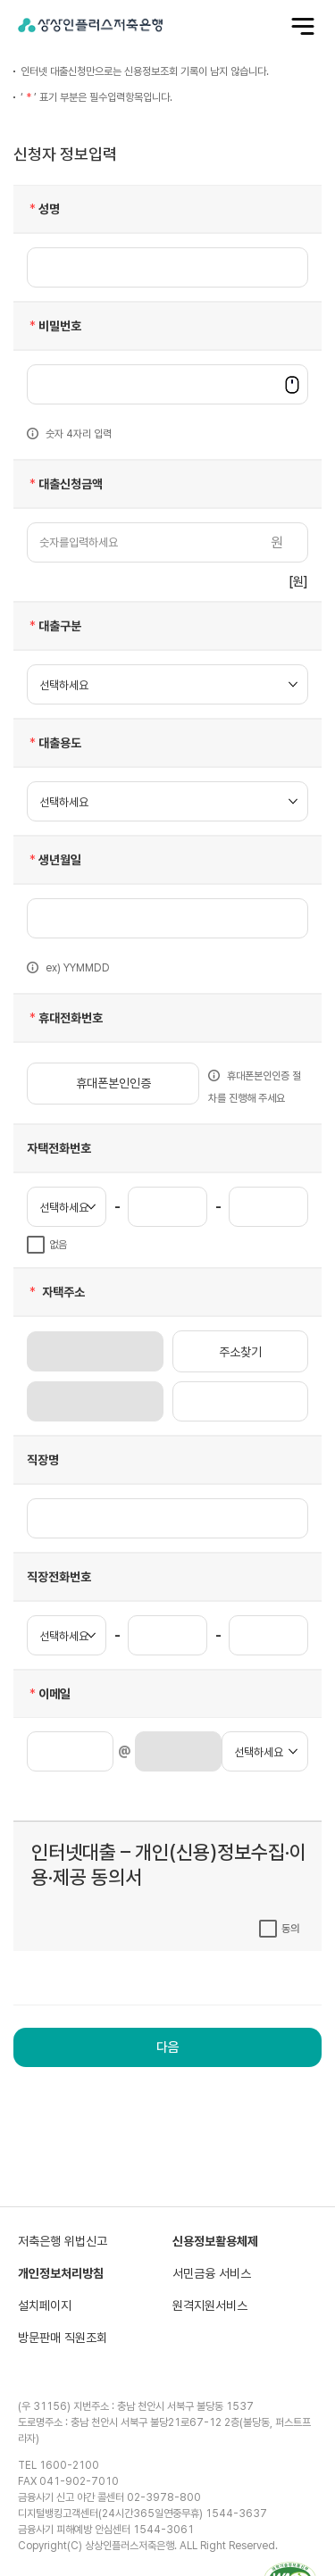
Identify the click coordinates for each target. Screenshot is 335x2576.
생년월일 (54, 860)
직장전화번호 (59, 1577)
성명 (43, 209)
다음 (168, 2047)
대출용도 (54, 743)
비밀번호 (54, 326)
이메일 (49, 1694)
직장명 (43, 1460)
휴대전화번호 (65, 1018)
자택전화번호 (59, 1148)
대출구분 (54, 626)
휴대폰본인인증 (113, 1083)
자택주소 (56, 1292)
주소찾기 (240, 1352)
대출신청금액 (65, 484)
